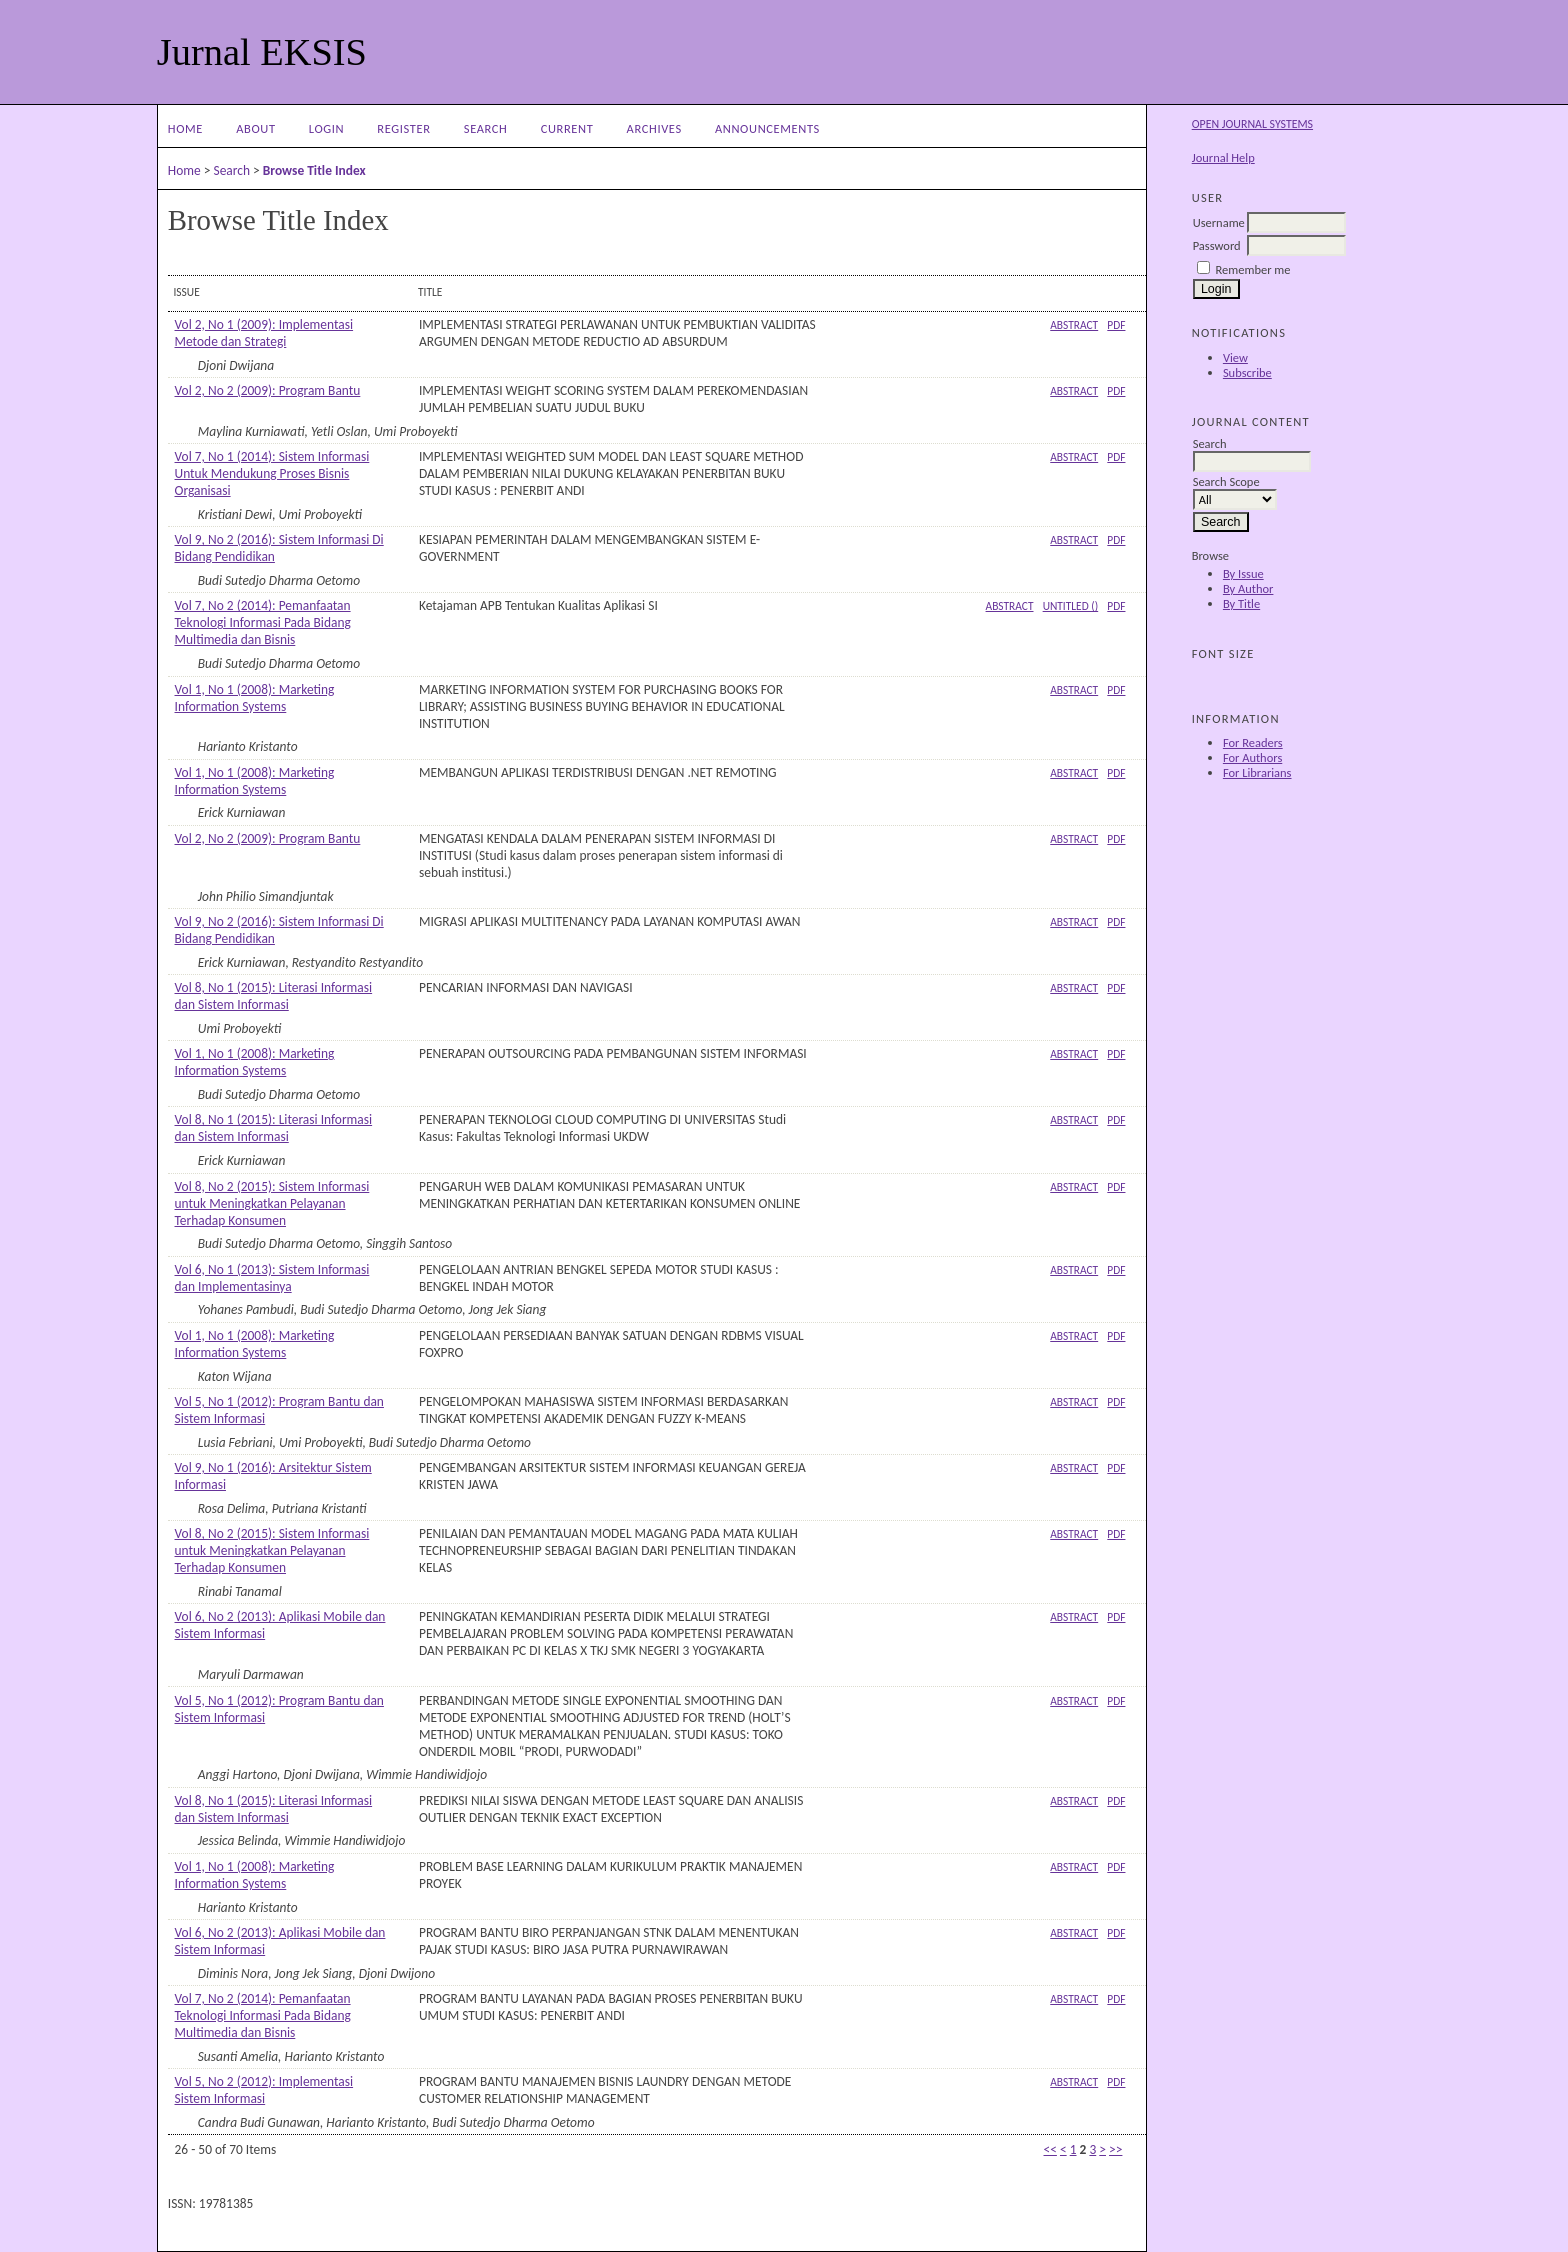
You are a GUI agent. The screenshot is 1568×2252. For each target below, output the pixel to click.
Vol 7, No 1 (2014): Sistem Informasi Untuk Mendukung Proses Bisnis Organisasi (272, 473)
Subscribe (1247, 372)
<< (1050, 2149)
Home (185, 128)
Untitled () (1071, 606)
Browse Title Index (314, 170)
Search (486, 128)
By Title (1241, 603)
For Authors (1252, 757)
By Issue (1243, 573)
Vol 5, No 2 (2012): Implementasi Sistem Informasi (264, 2090)
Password (1217, 245)
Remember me (1253, 269)
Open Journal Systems (1252, 124)
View (1235, 357)
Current (567, 128)
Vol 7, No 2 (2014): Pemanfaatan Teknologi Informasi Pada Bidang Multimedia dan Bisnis (263, 622)
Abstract (1074, 325)
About (255, 128)
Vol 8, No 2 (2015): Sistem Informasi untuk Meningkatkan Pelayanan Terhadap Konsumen (272, 1203)
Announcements (767, 128)
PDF (1116, 325)
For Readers (1253, 742)
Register (403, 128)
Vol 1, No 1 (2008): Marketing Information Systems (255, 698)
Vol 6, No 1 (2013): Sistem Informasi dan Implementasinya (272, 1278)
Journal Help (1223, 157)
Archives (654, 128)
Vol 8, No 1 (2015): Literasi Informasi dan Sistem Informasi (274, 996)
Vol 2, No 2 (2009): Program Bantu (268, 390)
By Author (1248, 588)
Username (1219, 222)
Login (326, 128)
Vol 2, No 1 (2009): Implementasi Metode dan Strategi (264, 333)
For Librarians (1257, 772)
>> (1115, 2149)
